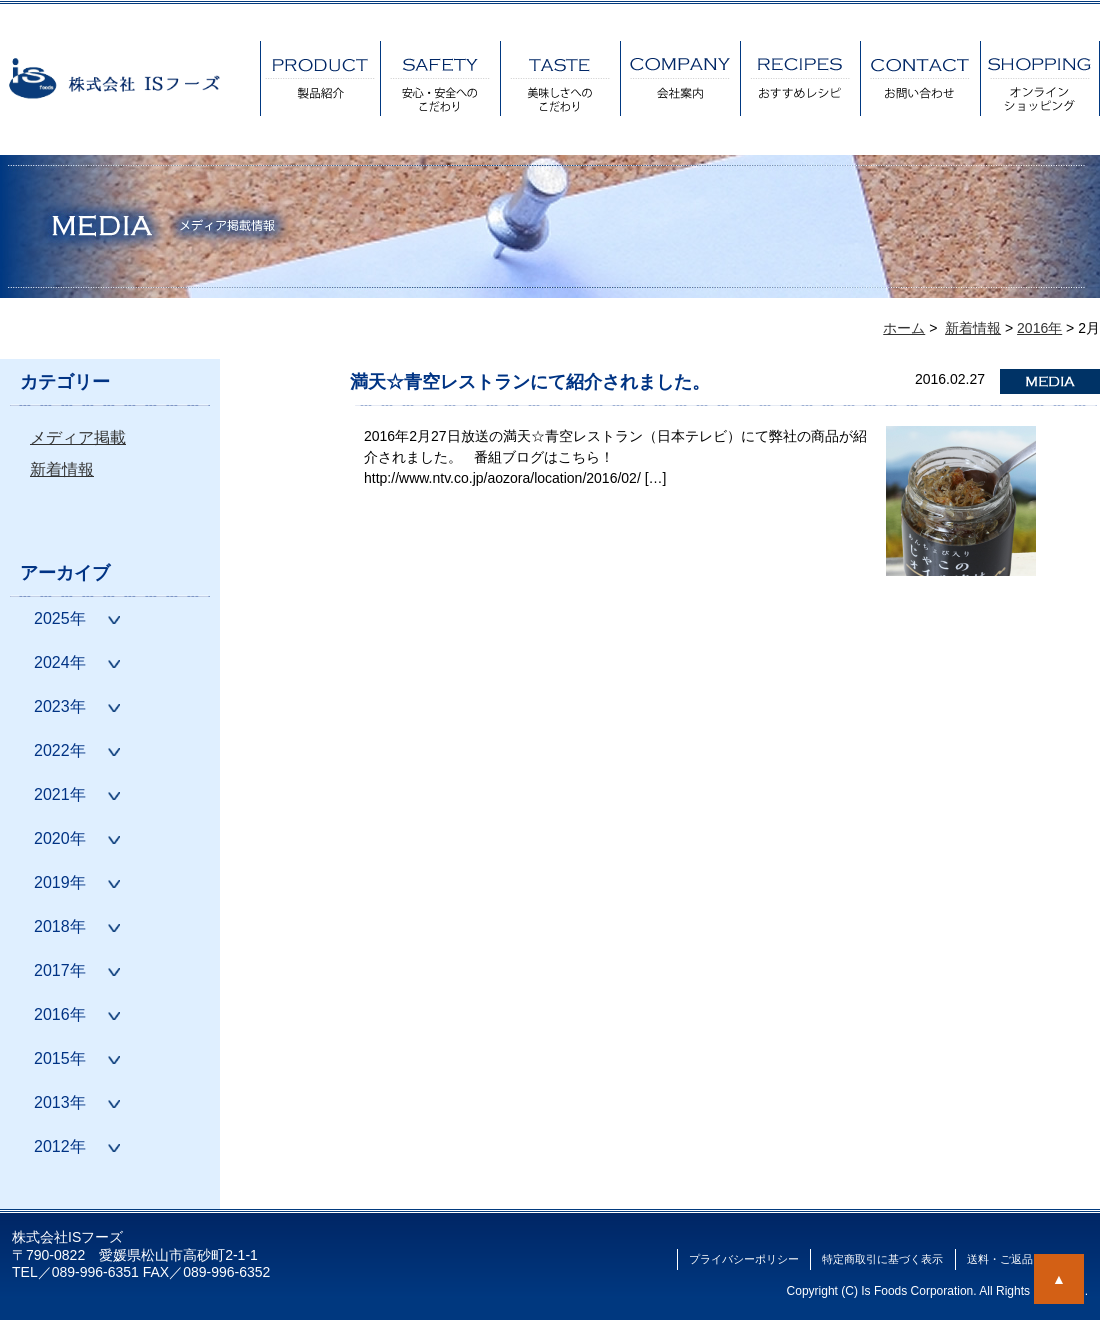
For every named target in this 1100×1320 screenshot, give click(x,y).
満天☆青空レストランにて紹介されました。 (530, 382)
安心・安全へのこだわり (440, 78)
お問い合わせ (920, 78)
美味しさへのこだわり (560, 78)
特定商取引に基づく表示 (883, 1259)
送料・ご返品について (1022, 1259)
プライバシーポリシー (744, 1259)
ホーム (904, 328)
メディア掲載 (78, 437)
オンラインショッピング (1040, 78)
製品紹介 (320, 78)
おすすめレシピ (800, 78)
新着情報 (62, 469)
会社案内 (680, 78)
